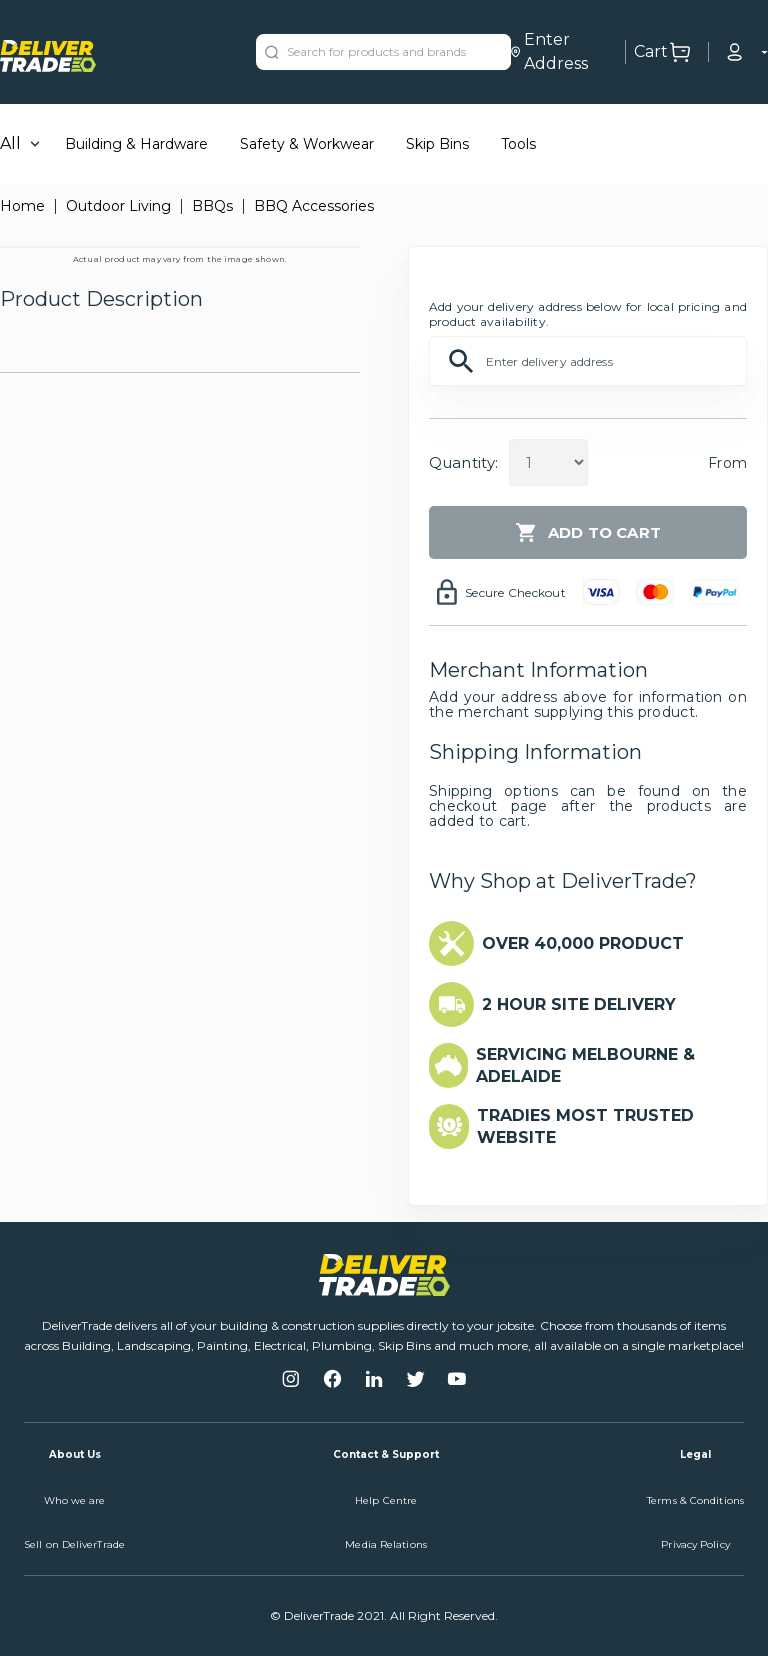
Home (22, 206)
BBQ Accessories (314, 206)
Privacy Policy (695, 1544)
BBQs (212, 206)
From (727, 463)
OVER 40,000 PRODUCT (583, 943)
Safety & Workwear (307, 144)
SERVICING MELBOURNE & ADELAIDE (585, 1065)
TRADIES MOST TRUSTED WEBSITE (585, 1126)
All (10, 143)
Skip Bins (437, 144)
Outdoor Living (118, 206)
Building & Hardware (136, 144)
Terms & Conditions (695, 1500)
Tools (518, 144)
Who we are (75, 1500)
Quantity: (463, 462)
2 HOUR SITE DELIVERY (579, 1004)
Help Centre (386, 1500)
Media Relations (386, 1544)
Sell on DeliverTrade (74, 1544)
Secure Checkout (515, 592)
